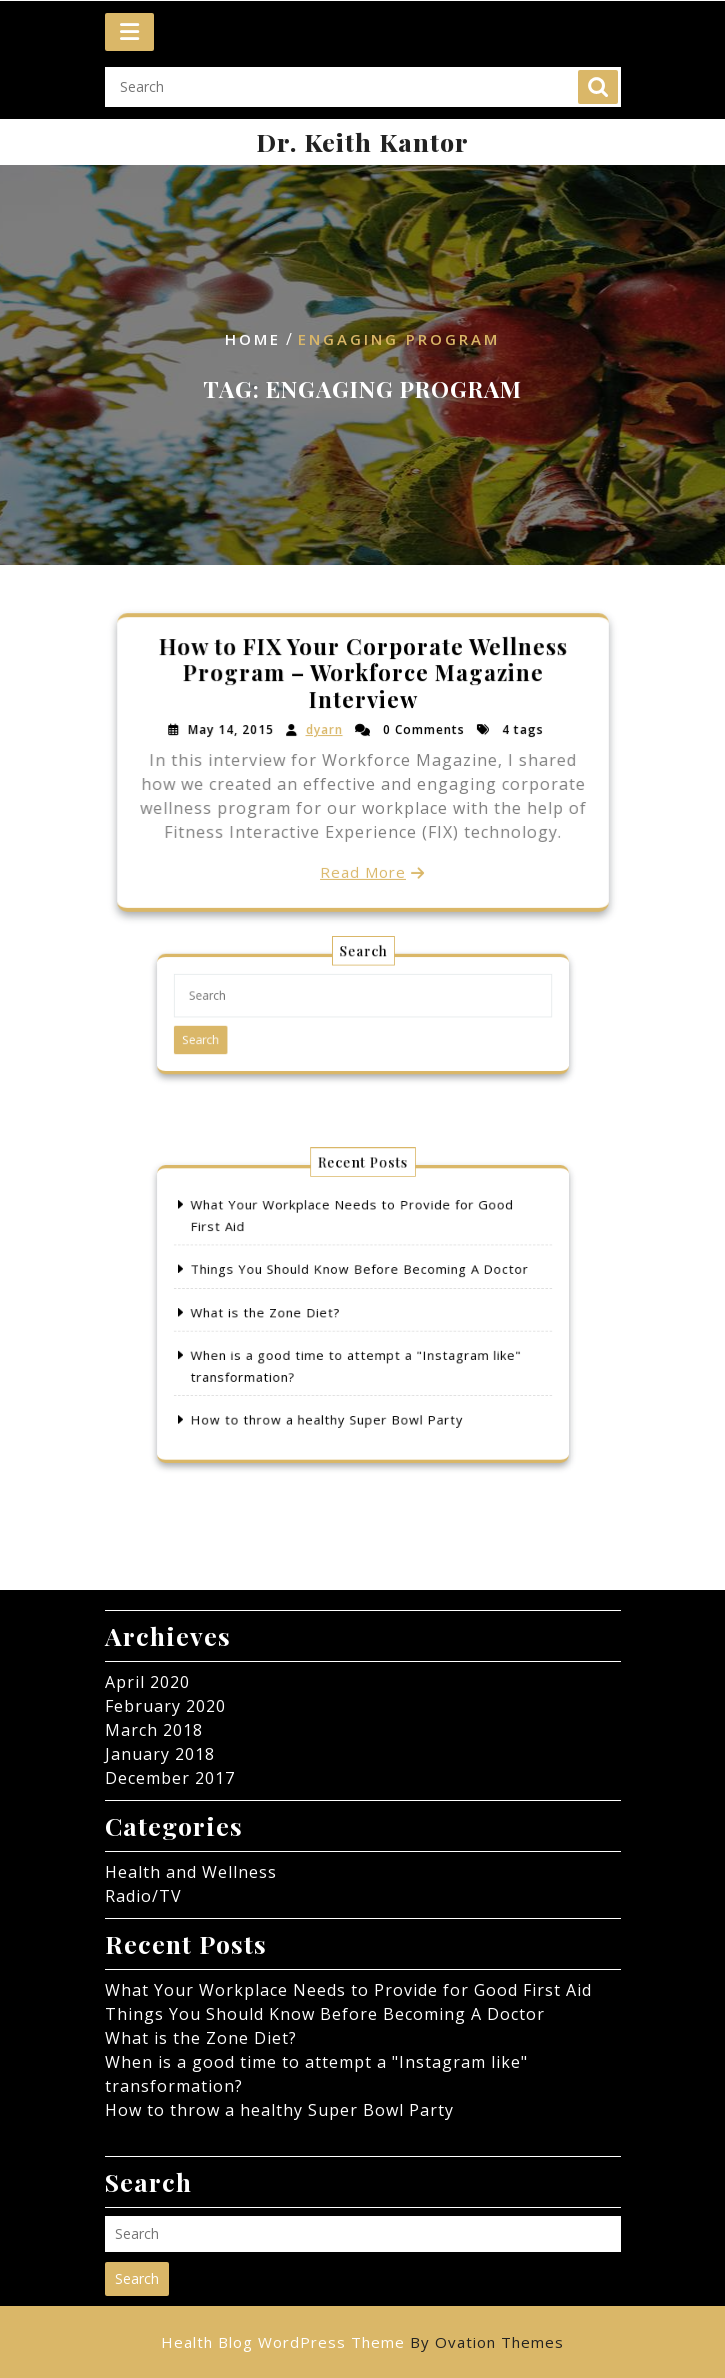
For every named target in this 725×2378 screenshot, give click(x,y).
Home (253, 340)
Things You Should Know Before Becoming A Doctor (360, 1278)
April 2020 (147, 1682)
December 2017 (170, 1778)
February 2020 (165, 1706)
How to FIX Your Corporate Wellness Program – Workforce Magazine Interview (362, 674)
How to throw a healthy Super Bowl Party (334, 1397)
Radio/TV (143, 1896)
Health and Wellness (191, 1872)
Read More (362, 870)
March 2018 (154, 1730)
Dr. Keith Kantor (362, 141)
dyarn (324, 730)
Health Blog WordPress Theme (362, 2342)
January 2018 (160, 1754)
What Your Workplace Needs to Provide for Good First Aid (348, 1990)
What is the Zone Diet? (286, 1312)
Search (598, 81)
